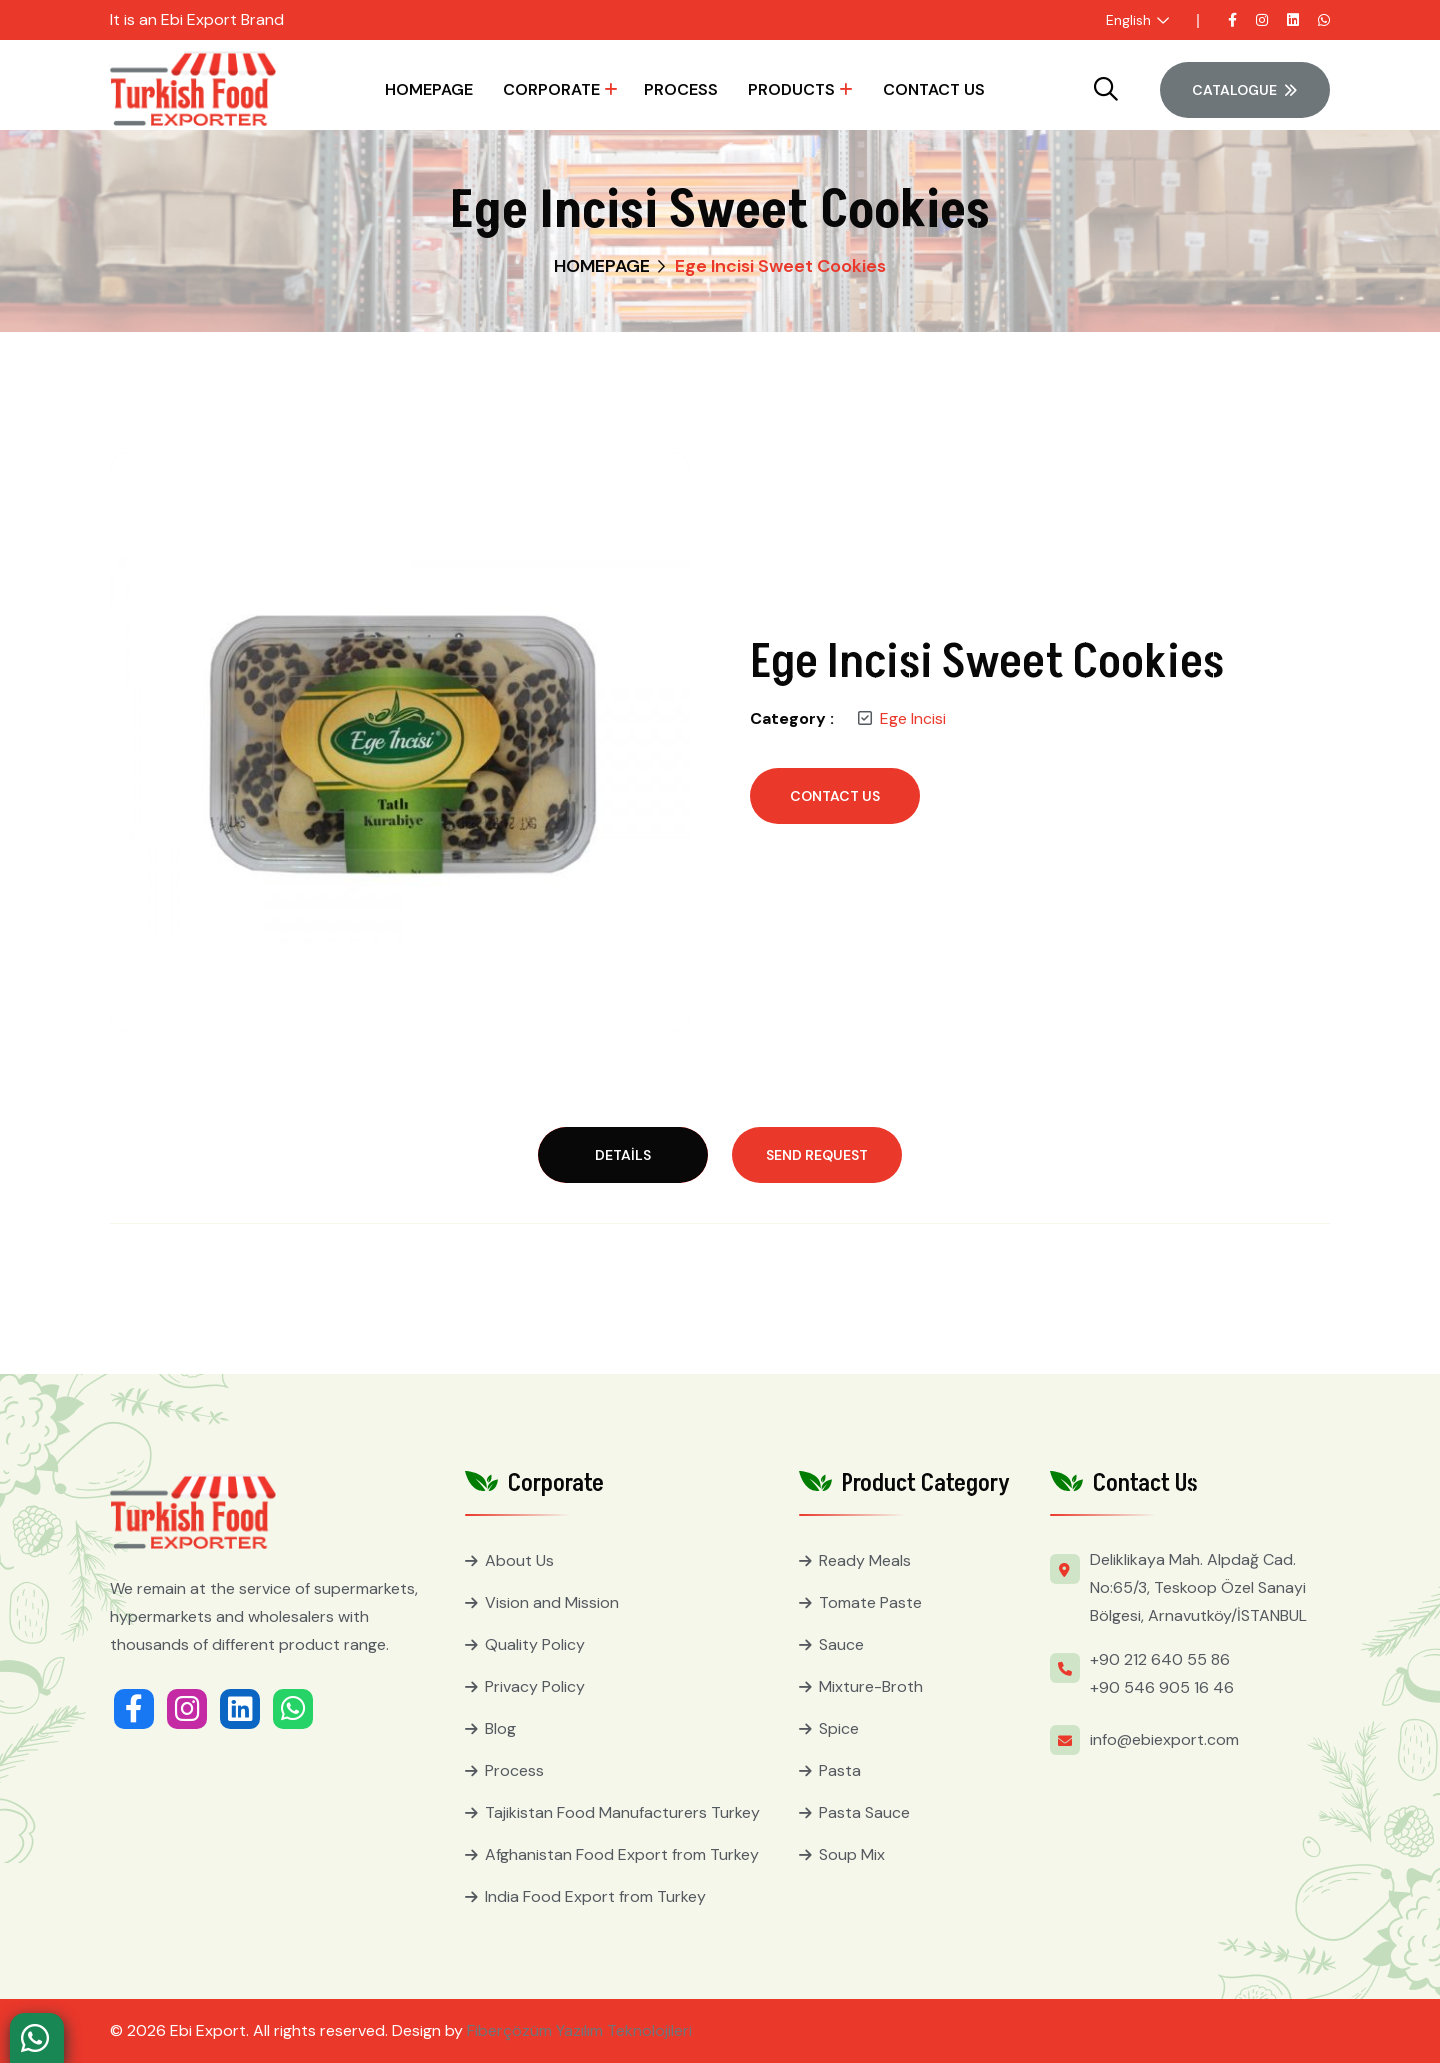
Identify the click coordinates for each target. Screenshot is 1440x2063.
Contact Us (934, 89)
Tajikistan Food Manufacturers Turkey (622, 1812)
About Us (519, 1560)
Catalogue (1244, 90)
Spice (839, 1728)
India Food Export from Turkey (595, 1896)
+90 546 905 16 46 (1162, 1687)
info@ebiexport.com (1164, 1739)
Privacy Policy (535, 1686)
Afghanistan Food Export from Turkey (622, 1854)
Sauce (841, 1644)
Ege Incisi (913, 718)
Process (681, 89)
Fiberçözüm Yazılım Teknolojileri (579, 2030)
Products (791, 89)
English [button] (1128, 20)
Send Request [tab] (817, 1155)
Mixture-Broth (871, 1686)
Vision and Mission (552, 1602)
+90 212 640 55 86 (1160, 1659)
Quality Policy (535, 1644)
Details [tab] (623, 1155)
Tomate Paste (870, 1602)
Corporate (551, 89)
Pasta (840, 1770)
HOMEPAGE (429, 89)
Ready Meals (865, 1560)
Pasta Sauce (864, 1812)
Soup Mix (852, 1854)
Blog (500, 1728)
